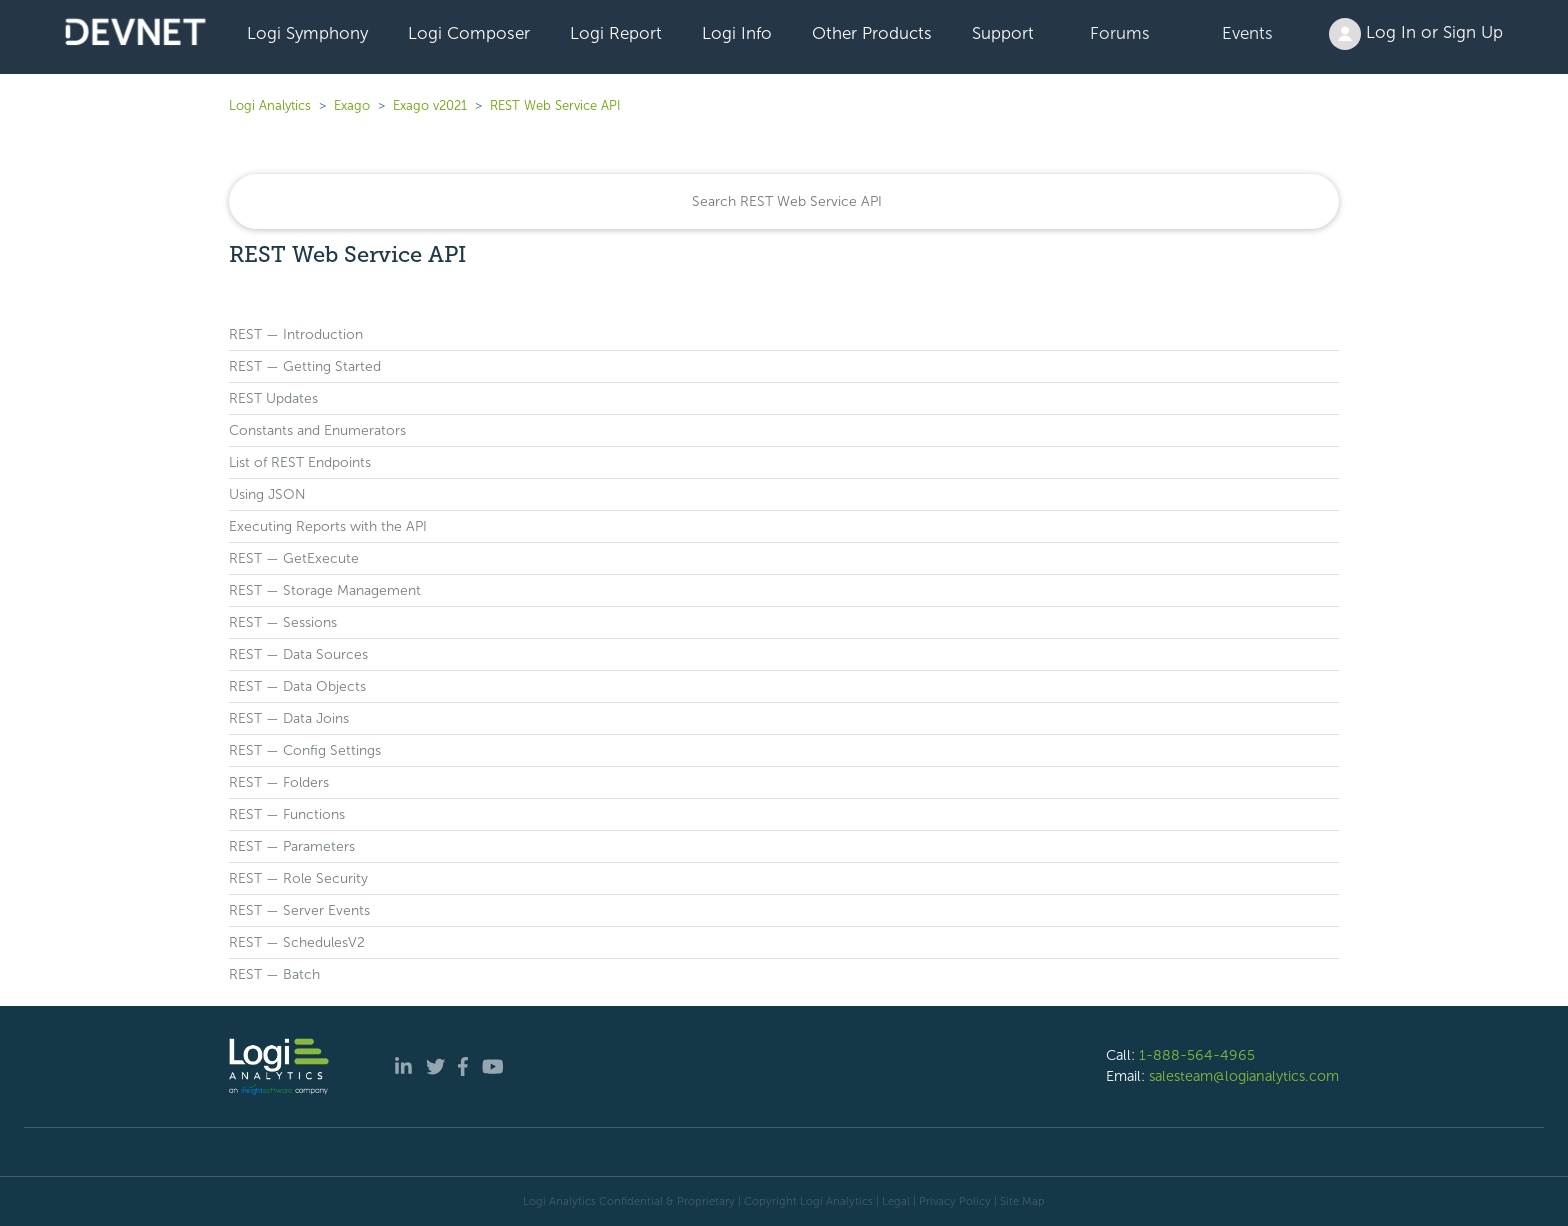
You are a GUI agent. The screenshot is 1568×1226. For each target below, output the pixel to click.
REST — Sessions (283, 622)
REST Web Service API (555, 105)
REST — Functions (287, 814)
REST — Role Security (298, 878)
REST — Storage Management (325, 590)
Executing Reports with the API (328, 526)
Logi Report (616, 33)
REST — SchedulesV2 (297, 942)
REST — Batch (274, 974)
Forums (1120, 33)
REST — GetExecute (294, 558)
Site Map (1022, 1201)
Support (1003, 33)
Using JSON (267, 494)
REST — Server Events (299, 910)
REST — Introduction (296, 334)
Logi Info (737, 33)
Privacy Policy (955, 1201)
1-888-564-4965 (1197, 1055)
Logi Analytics (270, 105)
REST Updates (273, 398)
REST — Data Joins (289, 718)
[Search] (784, 201)
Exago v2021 (430, 105)
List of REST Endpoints (300, 462)
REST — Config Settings (305, 750)
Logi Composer (469, 33)
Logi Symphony (307, 33)
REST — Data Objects (297, 686)
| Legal (893, 1201)
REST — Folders (279, 782)
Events (1247, 33)
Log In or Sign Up (1416, 34)
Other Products (872, 33)
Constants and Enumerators (317, 430)
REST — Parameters (292, 846)
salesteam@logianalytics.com (1244, 1076)
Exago (352, 105)
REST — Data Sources (298, 654)
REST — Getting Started (305, 366)
